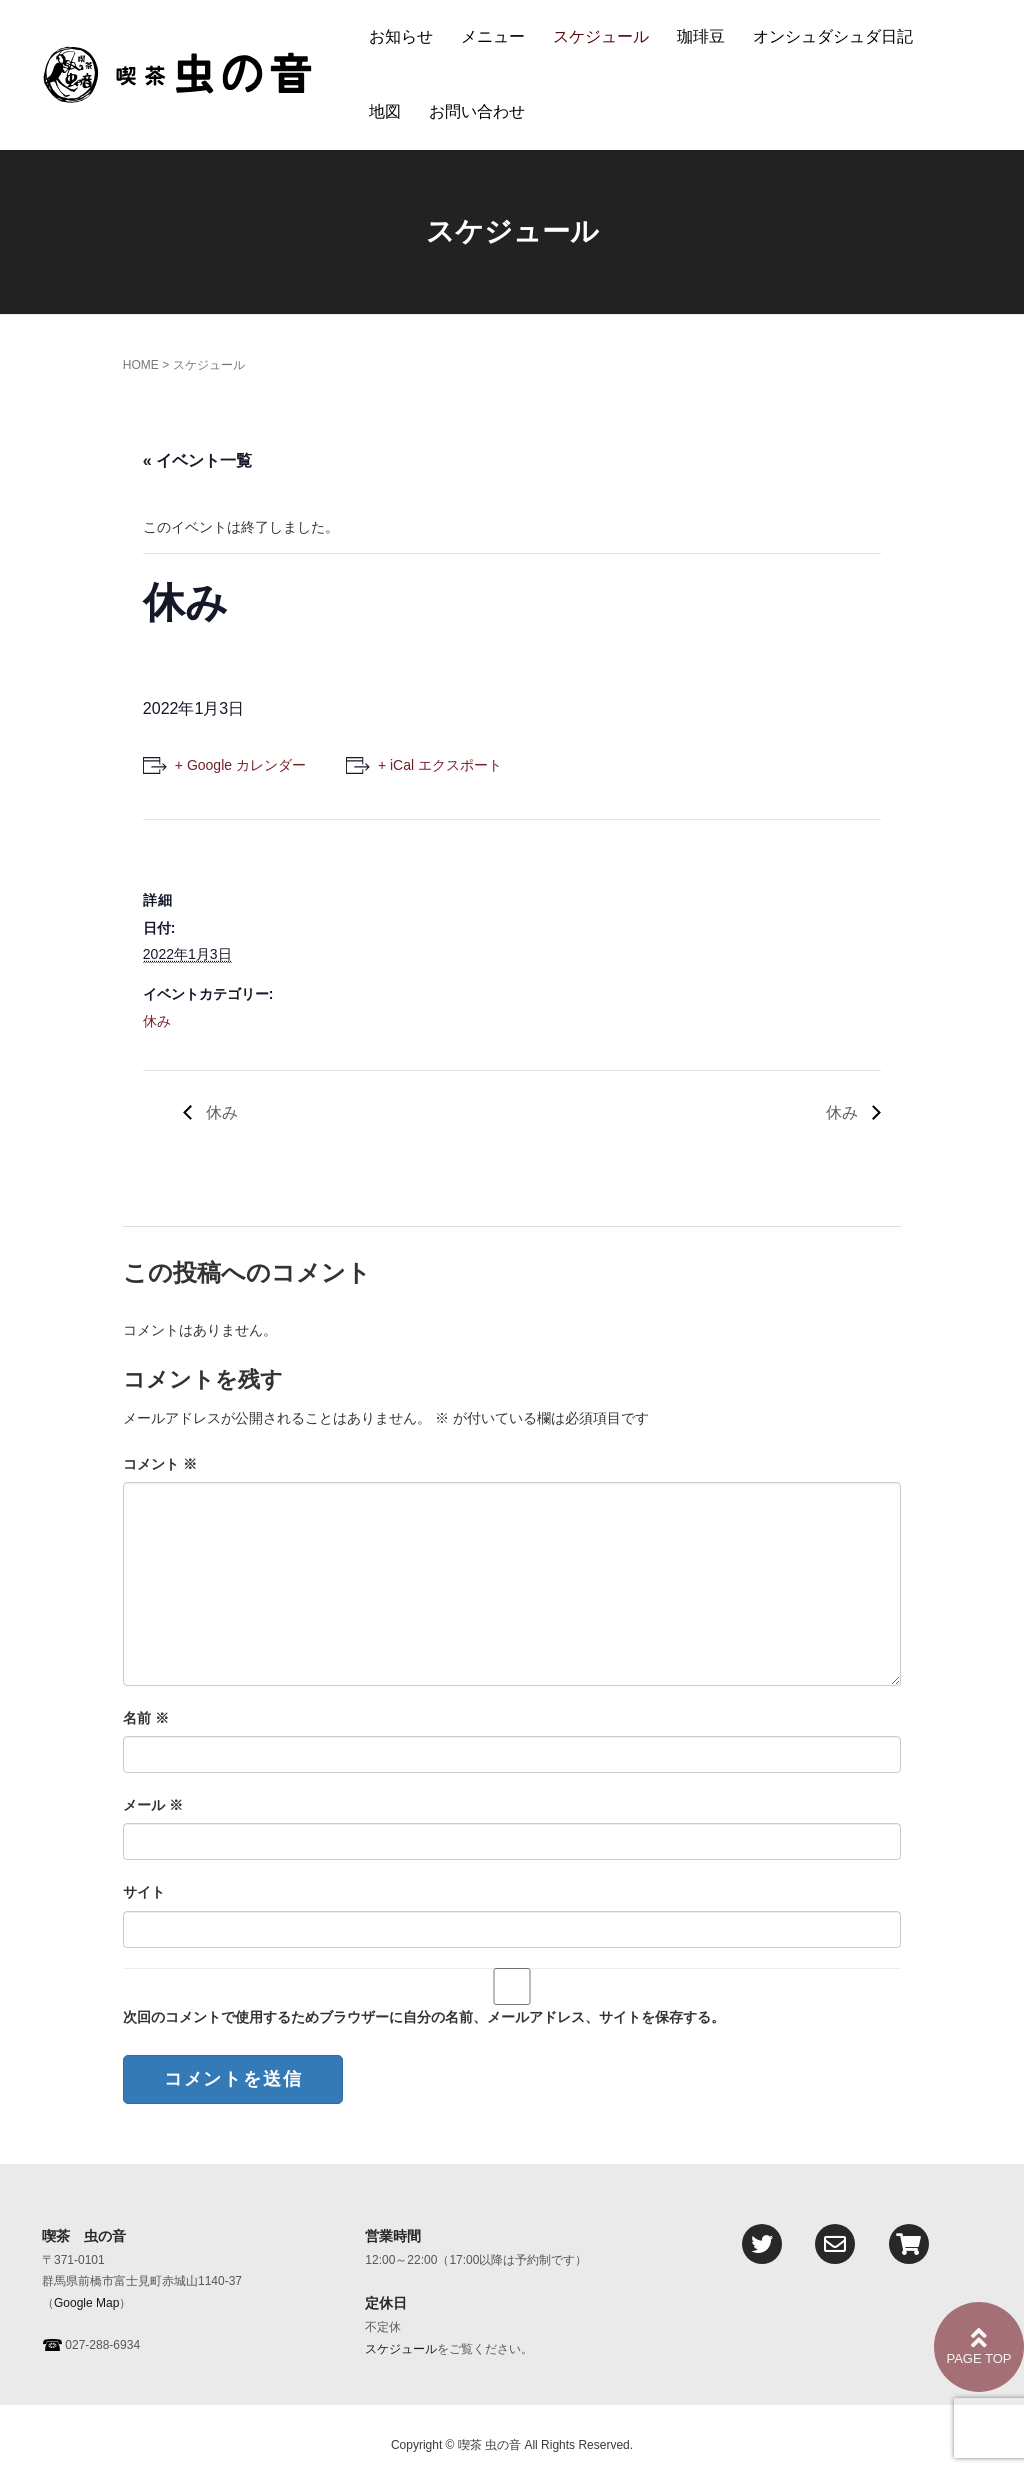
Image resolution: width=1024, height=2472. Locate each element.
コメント (160, 1464)
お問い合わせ (477, 111)
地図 (385, 111)
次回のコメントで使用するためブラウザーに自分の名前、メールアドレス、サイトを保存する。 (424, 2017)
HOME (141, 365)
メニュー (493, 36)
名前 (146, 1718)
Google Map (86, 2303)
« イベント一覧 (197, 460)
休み (157, 1021)
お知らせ (401, 36)
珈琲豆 (701, 36)
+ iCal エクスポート (440, 765)
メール (153, 1805)
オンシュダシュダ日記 (833, 36)
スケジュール (601, 36)
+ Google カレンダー (240, 765)
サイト (144, 1892)
